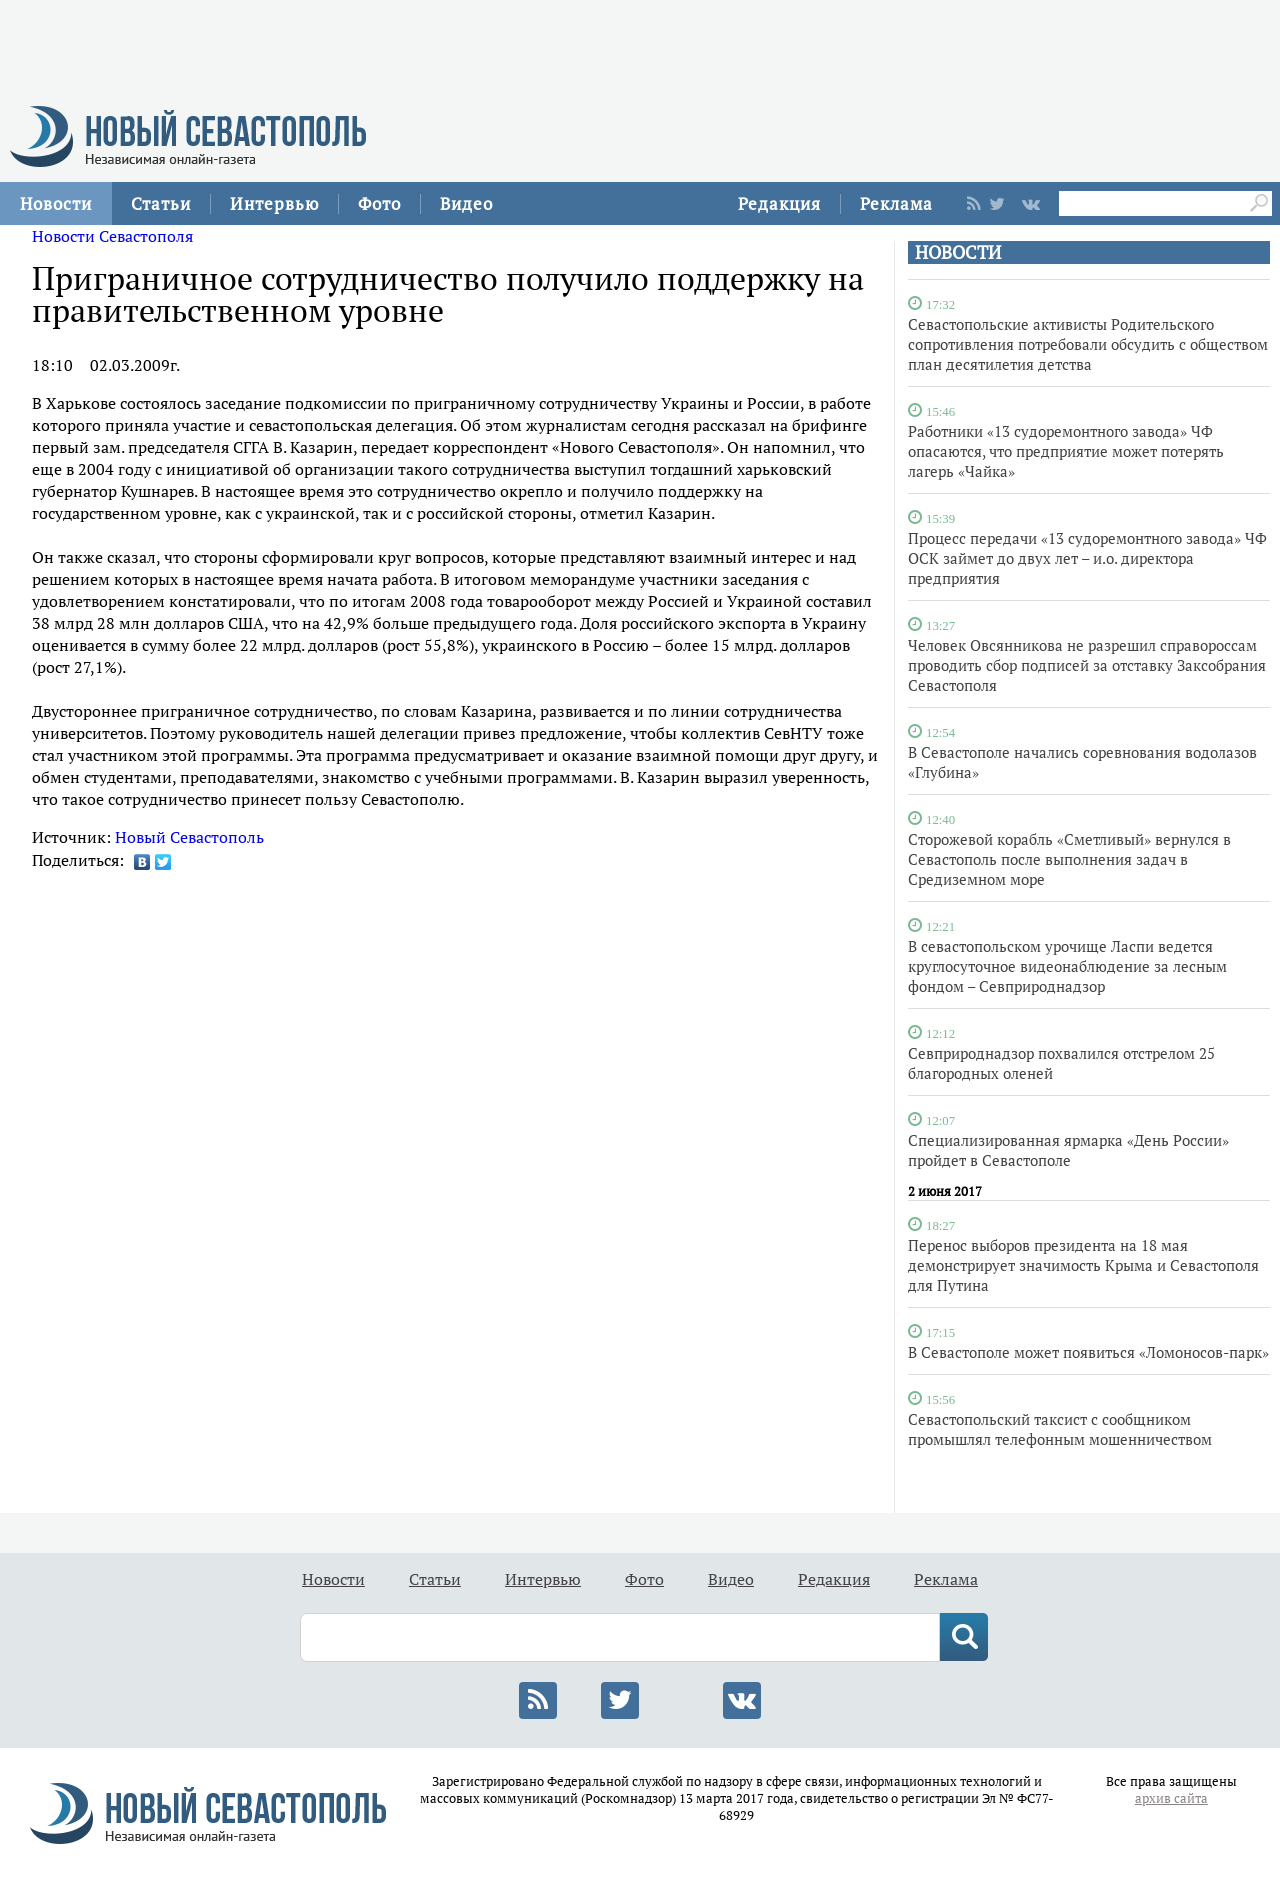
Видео (466, 203)
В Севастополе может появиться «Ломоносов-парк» (1088, 1352)
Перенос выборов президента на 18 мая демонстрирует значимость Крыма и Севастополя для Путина (1083, 1265)
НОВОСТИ (958, 252)
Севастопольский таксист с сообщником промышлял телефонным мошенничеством (1060, 1429)
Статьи (161, 203)
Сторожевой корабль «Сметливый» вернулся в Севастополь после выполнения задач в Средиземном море (1069, 859)
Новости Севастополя (112, 236)
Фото (379, 203)
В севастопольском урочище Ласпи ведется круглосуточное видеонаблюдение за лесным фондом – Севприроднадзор (1067, 966)
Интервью (274, 203)
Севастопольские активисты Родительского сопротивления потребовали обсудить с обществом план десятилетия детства (1088, 344)
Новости (56, 203)
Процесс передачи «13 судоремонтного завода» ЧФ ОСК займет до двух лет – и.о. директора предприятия (1087, 558)
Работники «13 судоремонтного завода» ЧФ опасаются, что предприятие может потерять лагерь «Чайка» (1066, 451)
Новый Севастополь (189, 837)
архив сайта (1171, 1798)
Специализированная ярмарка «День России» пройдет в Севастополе (1068, 1150)
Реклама (896, 203)
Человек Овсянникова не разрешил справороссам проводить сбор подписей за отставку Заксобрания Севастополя (1087, 665)
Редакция (779, 203)
